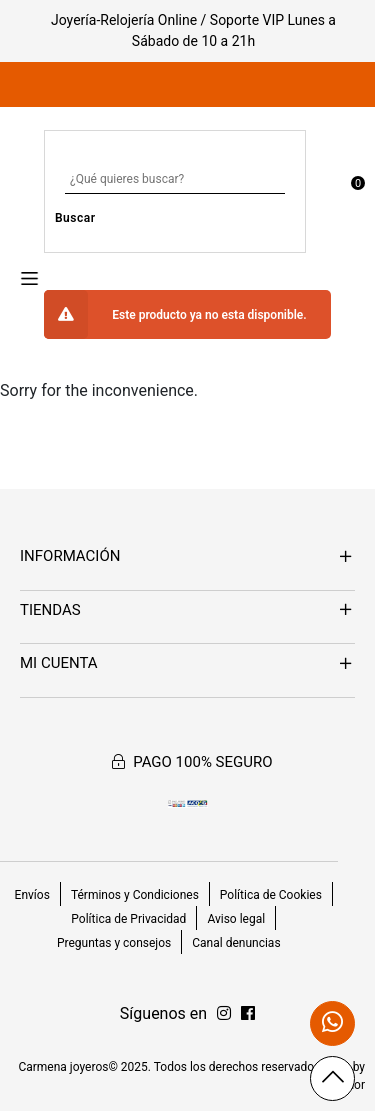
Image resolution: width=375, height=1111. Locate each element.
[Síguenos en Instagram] (248, 1014)
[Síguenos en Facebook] (224, 1014)
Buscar (75, 218)
